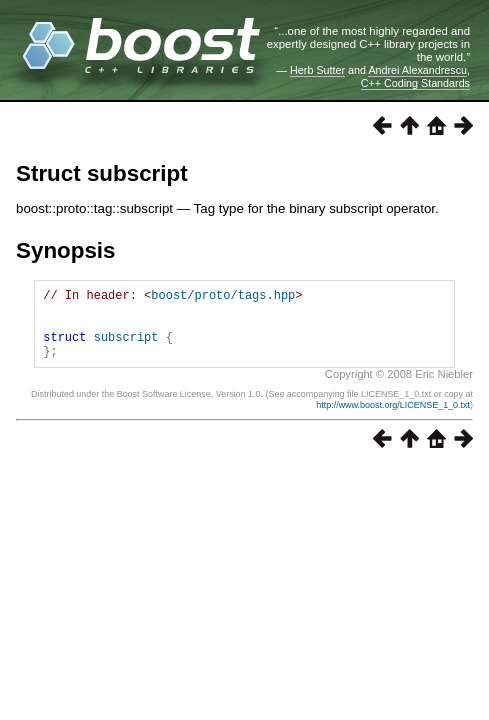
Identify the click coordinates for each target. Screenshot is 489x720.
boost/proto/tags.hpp (223, 297)
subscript (126, 348)
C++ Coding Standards (415, 83)
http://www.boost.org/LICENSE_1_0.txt (393, 420)
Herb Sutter (317, 70)
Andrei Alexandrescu (417, 70)
